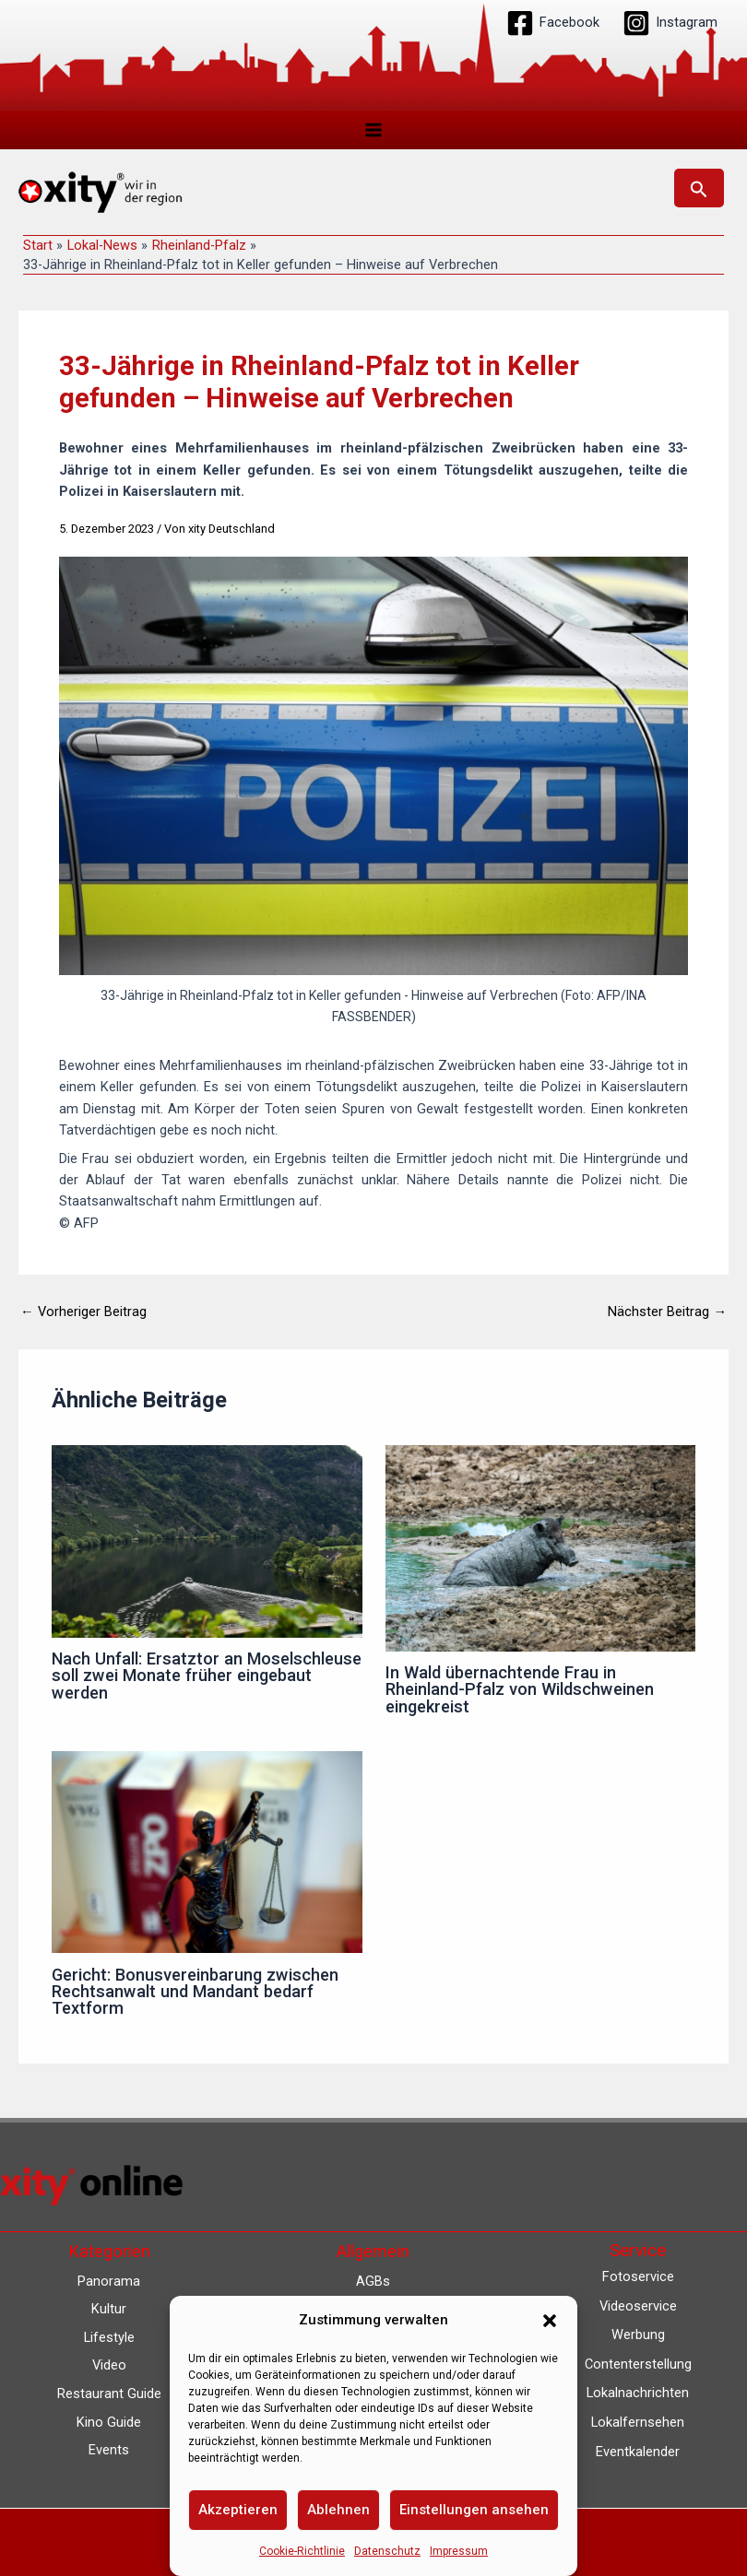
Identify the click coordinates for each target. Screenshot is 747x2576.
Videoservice (638, 2306)
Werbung (638, 2334)
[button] (549, 2320)
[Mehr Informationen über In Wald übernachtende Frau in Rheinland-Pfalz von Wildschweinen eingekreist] (540, 1551)
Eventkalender (638, 2451)
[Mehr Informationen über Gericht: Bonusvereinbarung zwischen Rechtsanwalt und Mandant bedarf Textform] (207, 1856)
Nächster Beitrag (667, 1316)
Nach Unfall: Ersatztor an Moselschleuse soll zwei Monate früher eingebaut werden (207, 1679)
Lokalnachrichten (638, 2392)
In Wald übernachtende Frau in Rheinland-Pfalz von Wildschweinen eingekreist (519, 1693)
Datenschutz (387, 2551)
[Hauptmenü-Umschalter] (373, 130)
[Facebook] (552, 23)
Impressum (459, 2551)
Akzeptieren (238, 2509)
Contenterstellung (638, 2364)
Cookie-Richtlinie (302, 2551)
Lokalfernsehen (637, 2422)
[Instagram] (669, 23)
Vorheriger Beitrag (83, 1316)
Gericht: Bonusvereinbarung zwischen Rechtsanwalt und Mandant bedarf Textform (195, 1996)
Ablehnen (338, 2509)
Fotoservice (638, 2276)
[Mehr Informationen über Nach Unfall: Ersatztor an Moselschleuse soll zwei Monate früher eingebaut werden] (207, 1544)
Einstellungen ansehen (474, 2509)
